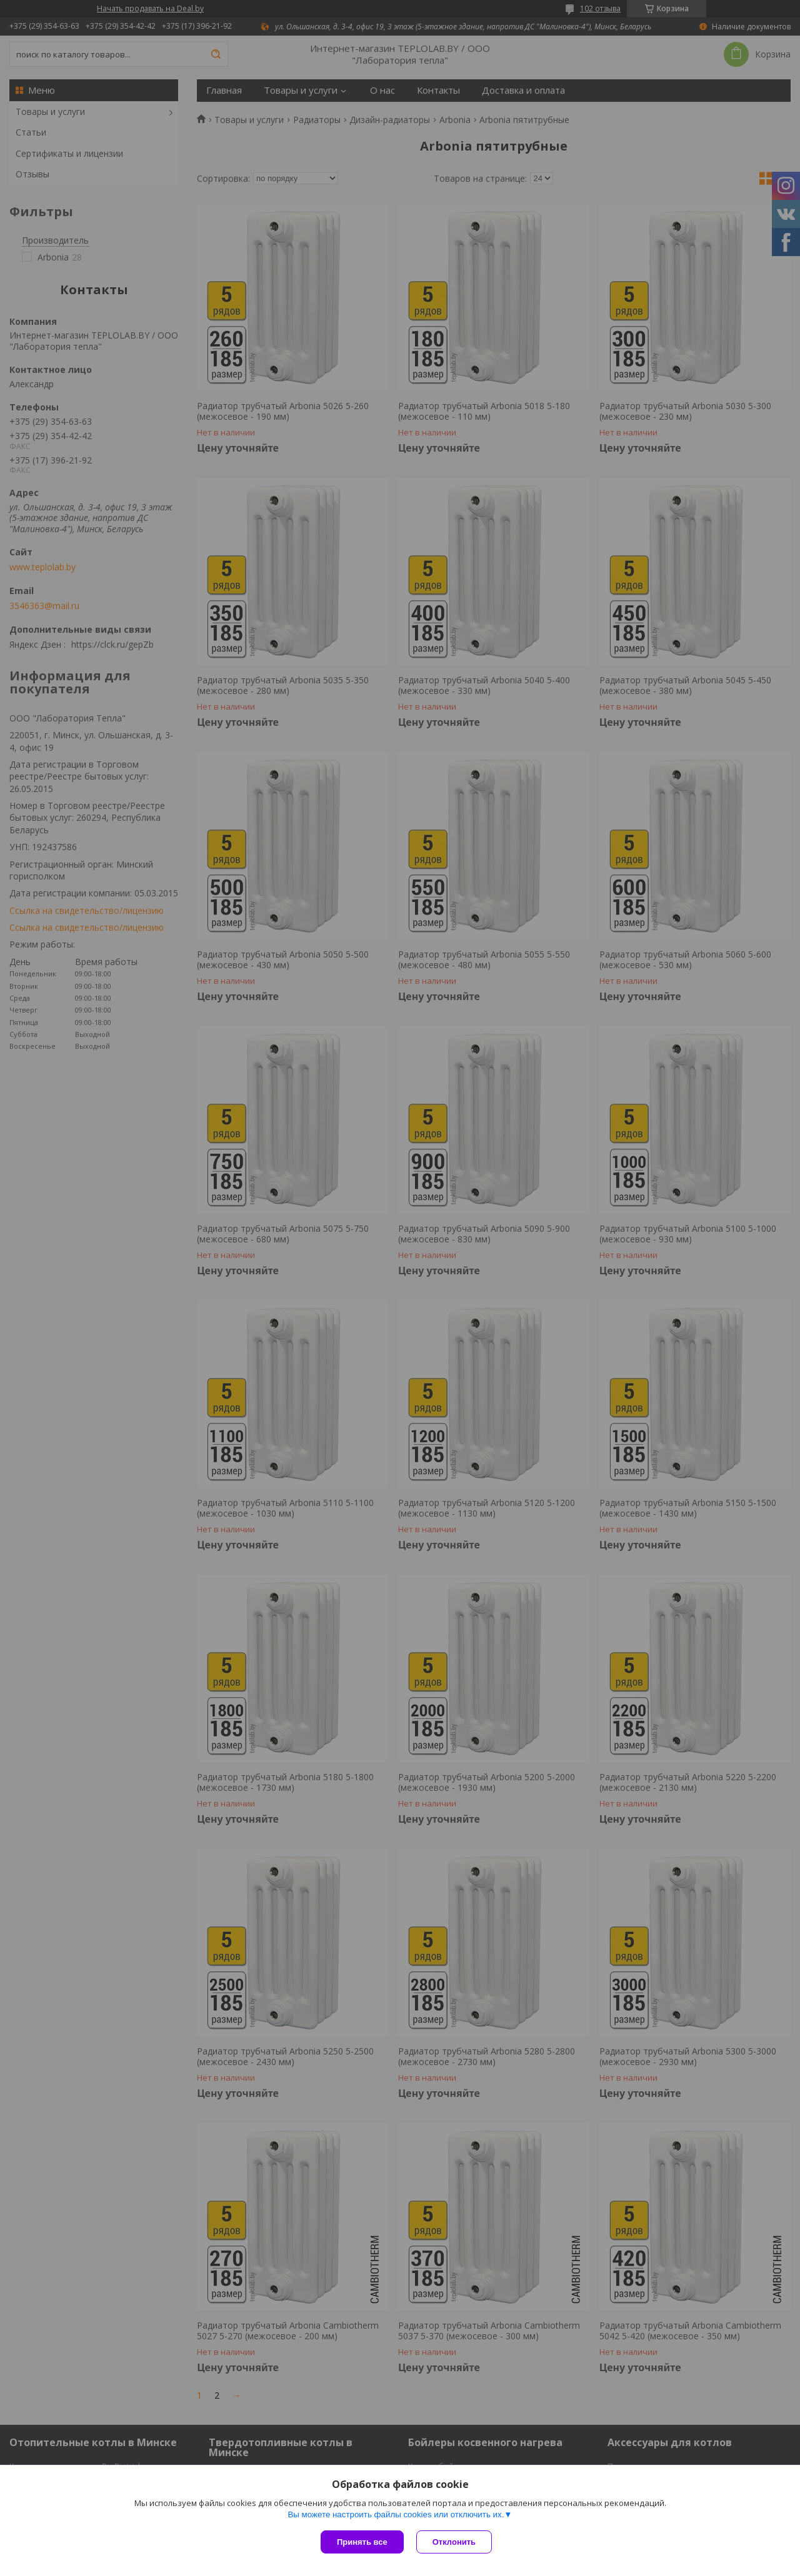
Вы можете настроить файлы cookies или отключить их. (396, 2514)
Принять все (362, 2542)
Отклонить (454, 2542)
